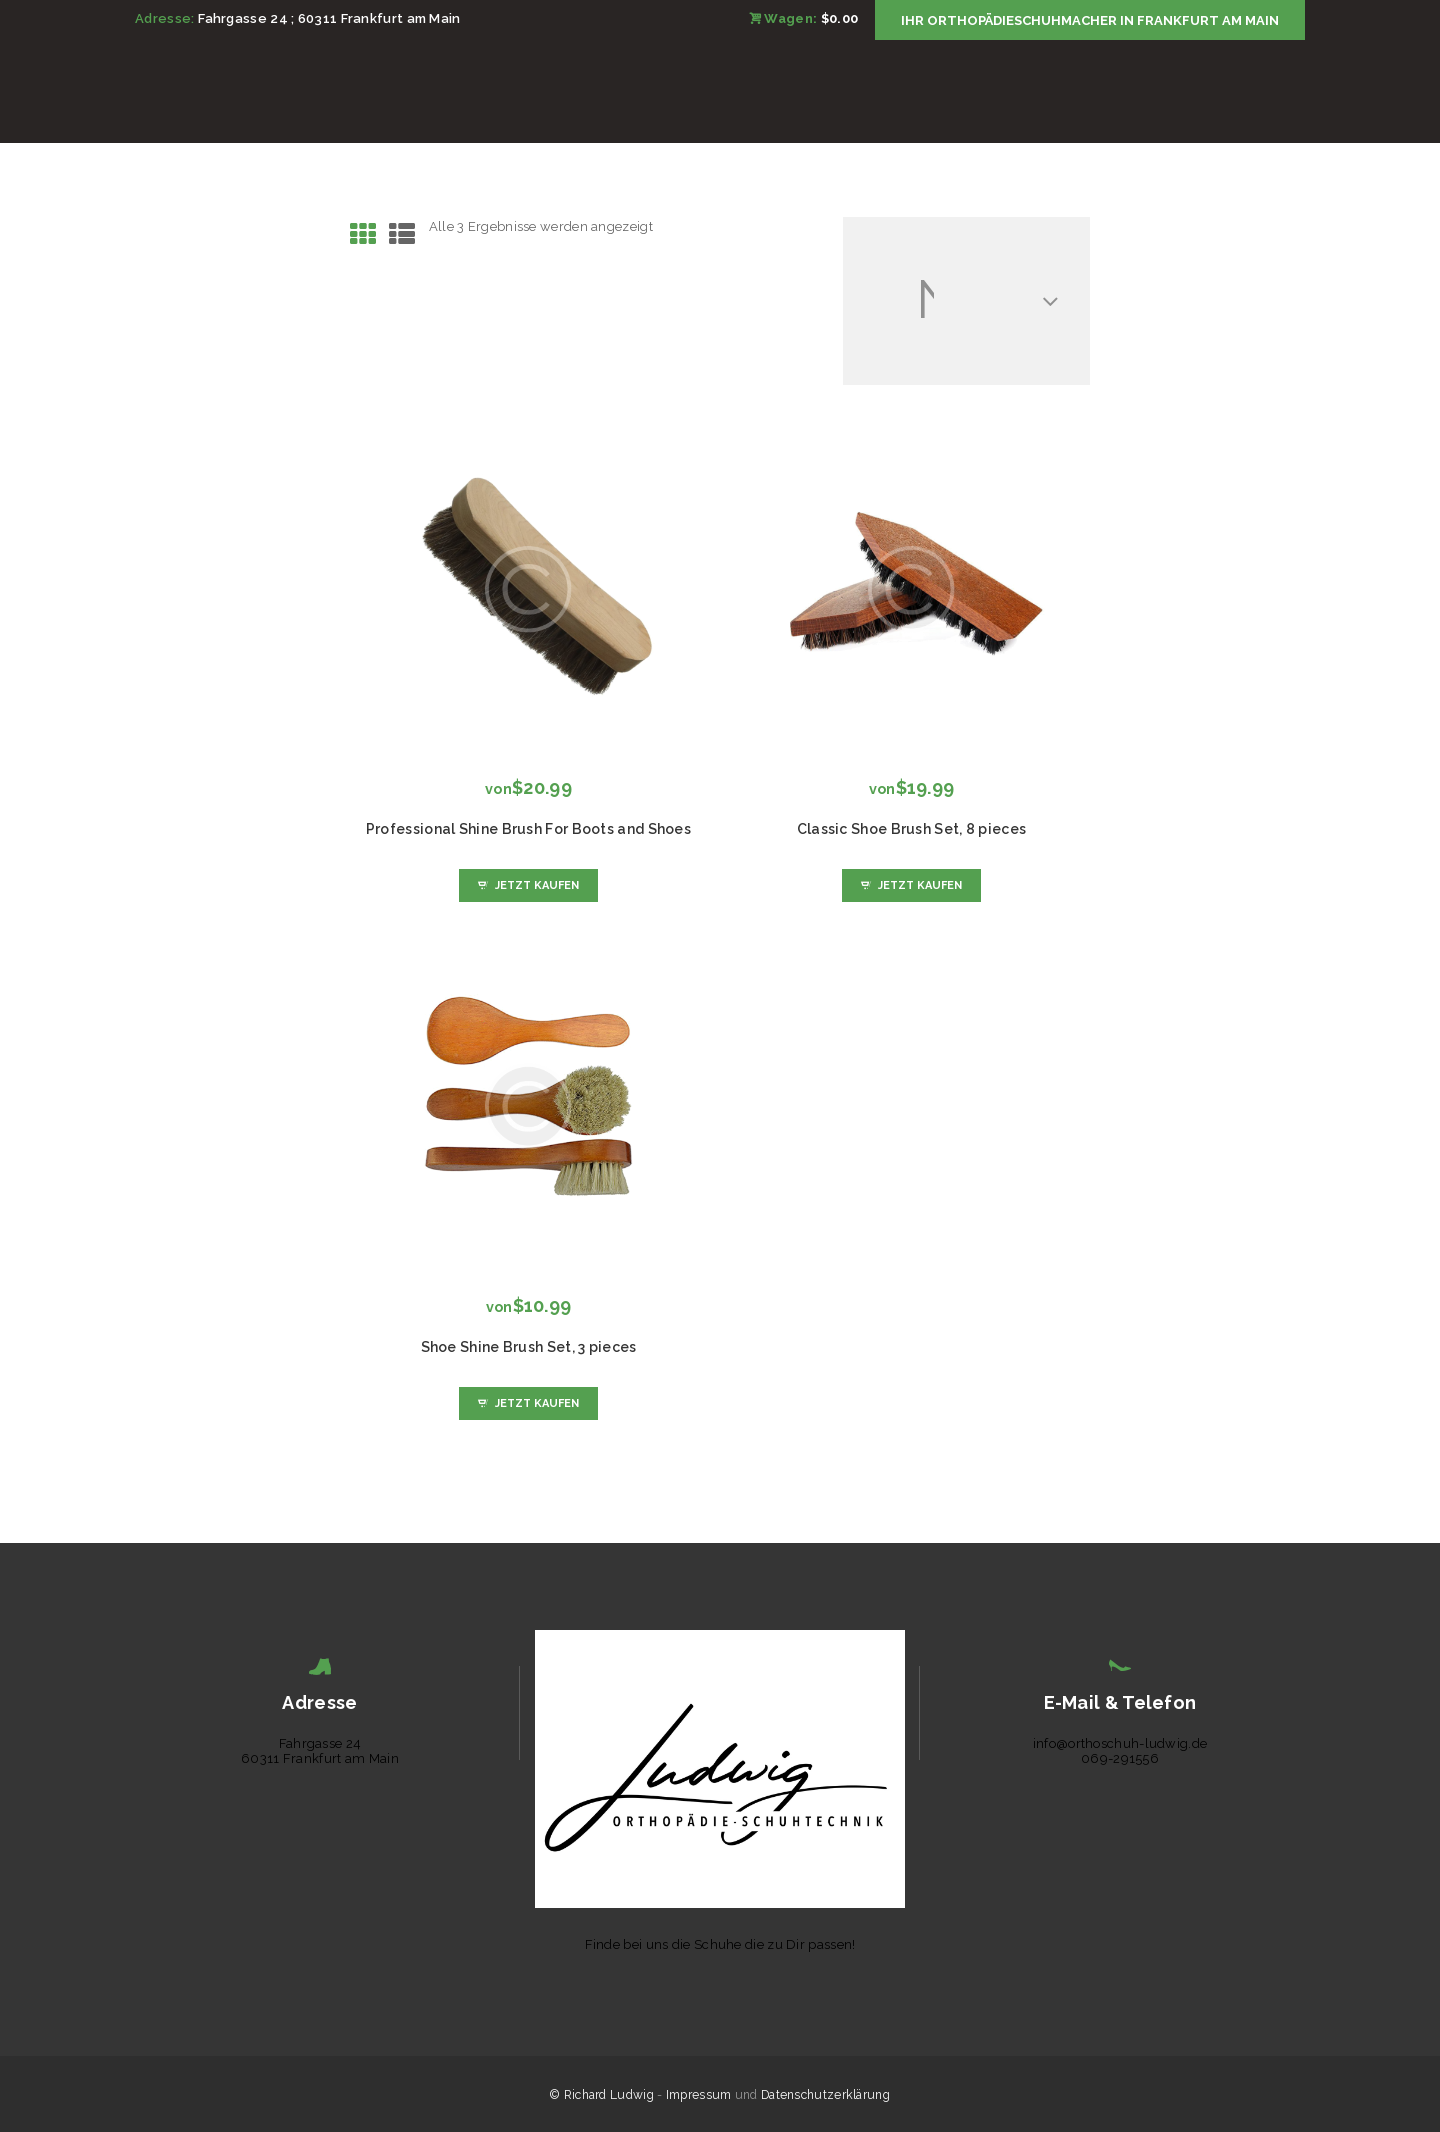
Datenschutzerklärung (825, 2095)
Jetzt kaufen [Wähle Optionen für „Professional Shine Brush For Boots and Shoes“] (537, 885)
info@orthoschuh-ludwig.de (1120, 1743)
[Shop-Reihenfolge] (966, 300)
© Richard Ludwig (602, 2095)
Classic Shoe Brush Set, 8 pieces (912, 829)
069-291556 (1120, 1758)
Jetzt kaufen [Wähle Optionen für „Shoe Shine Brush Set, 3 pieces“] (537, 1403)
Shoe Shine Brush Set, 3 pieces (529, 1347)
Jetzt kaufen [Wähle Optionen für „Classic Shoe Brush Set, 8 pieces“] (920, 885)
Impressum (699, 2095)
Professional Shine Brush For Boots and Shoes (528, 829)
